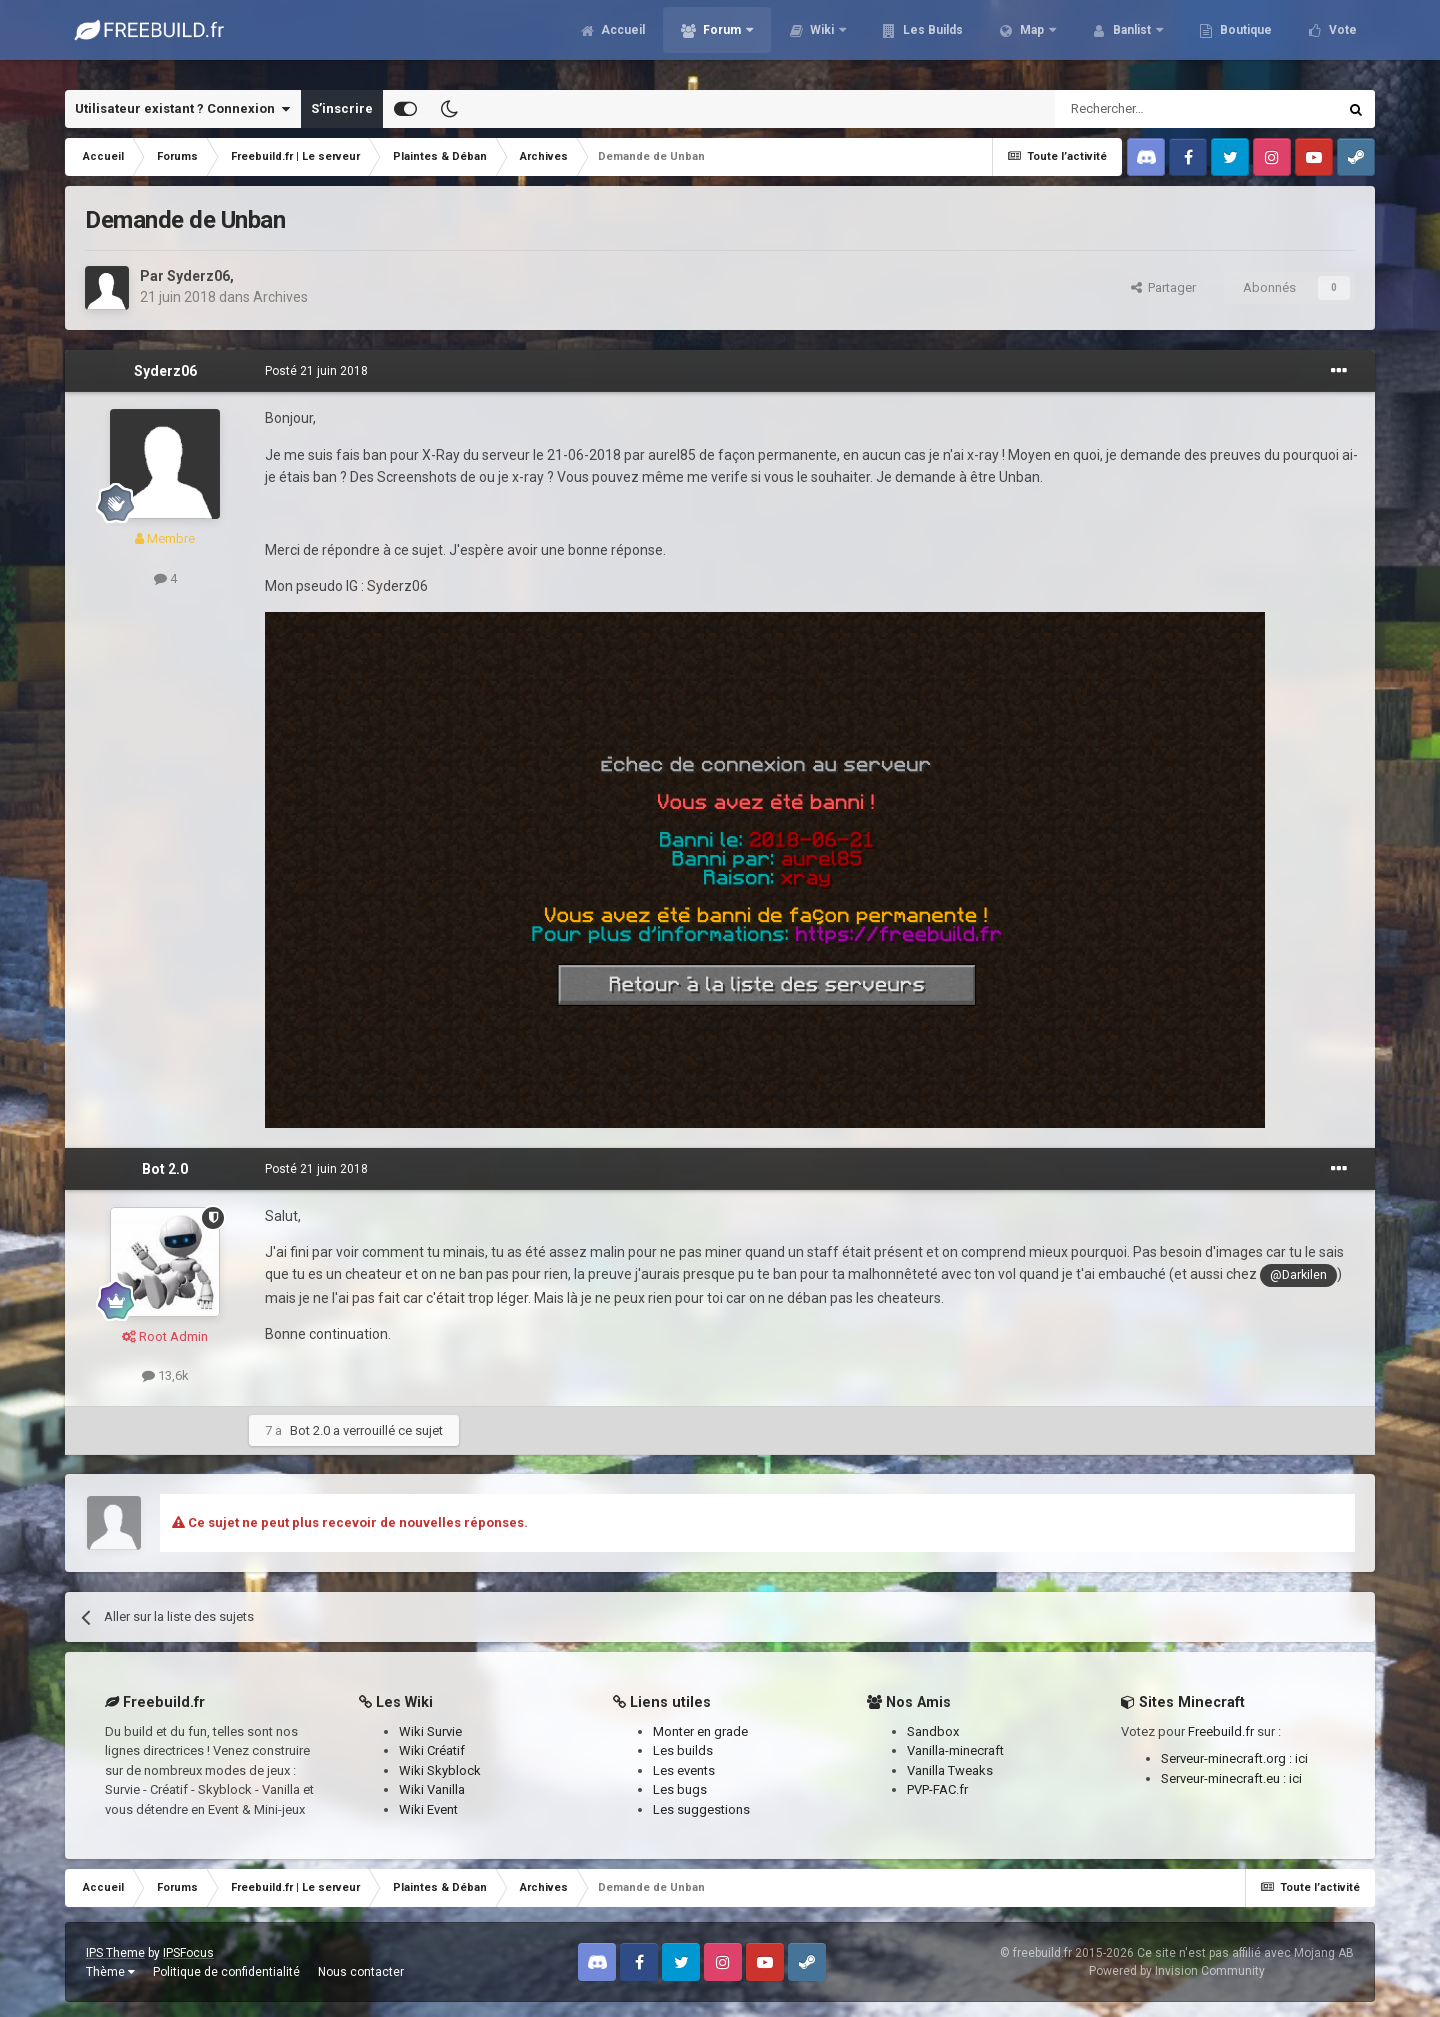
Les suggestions (701, 1809)
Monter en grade (700, 1731)
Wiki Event (428, 1809)
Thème (110, 1972)
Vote (1341, 40)
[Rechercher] (1153, 109)
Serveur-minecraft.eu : (1225, 1778)
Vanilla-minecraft (955, 1750)
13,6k (165, 1375)
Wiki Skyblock (440, 1770)
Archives (280, 297)
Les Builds (931, 40)
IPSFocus (188, 1953)
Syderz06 (198, 276)
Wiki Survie (430, 1731)
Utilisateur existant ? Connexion (182, 109)
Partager (1163, 287)
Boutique (1244, 40)
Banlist (1132, 40)
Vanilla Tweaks (950, 1770)
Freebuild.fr (1221, 1731)
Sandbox (933, 1731)
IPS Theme (115, 1953)
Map (1032, 40)
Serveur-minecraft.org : (1228, 1758)
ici (1301, 1758)
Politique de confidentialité (226, 1972)
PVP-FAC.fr (937, 1789)
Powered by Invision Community (1177, 1971)
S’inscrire (342, 108)
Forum (722, 40)
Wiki (822, 40)
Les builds (683, 1750)
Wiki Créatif (432, 1750)
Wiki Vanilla (432, 1789)
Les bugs (680, 1789)
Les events (684, 1770)
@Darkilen (1298, 1274)
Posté (316, 371)
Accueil (621, 40)
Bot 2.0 (165, 1169)
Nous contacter (361, 1972)
